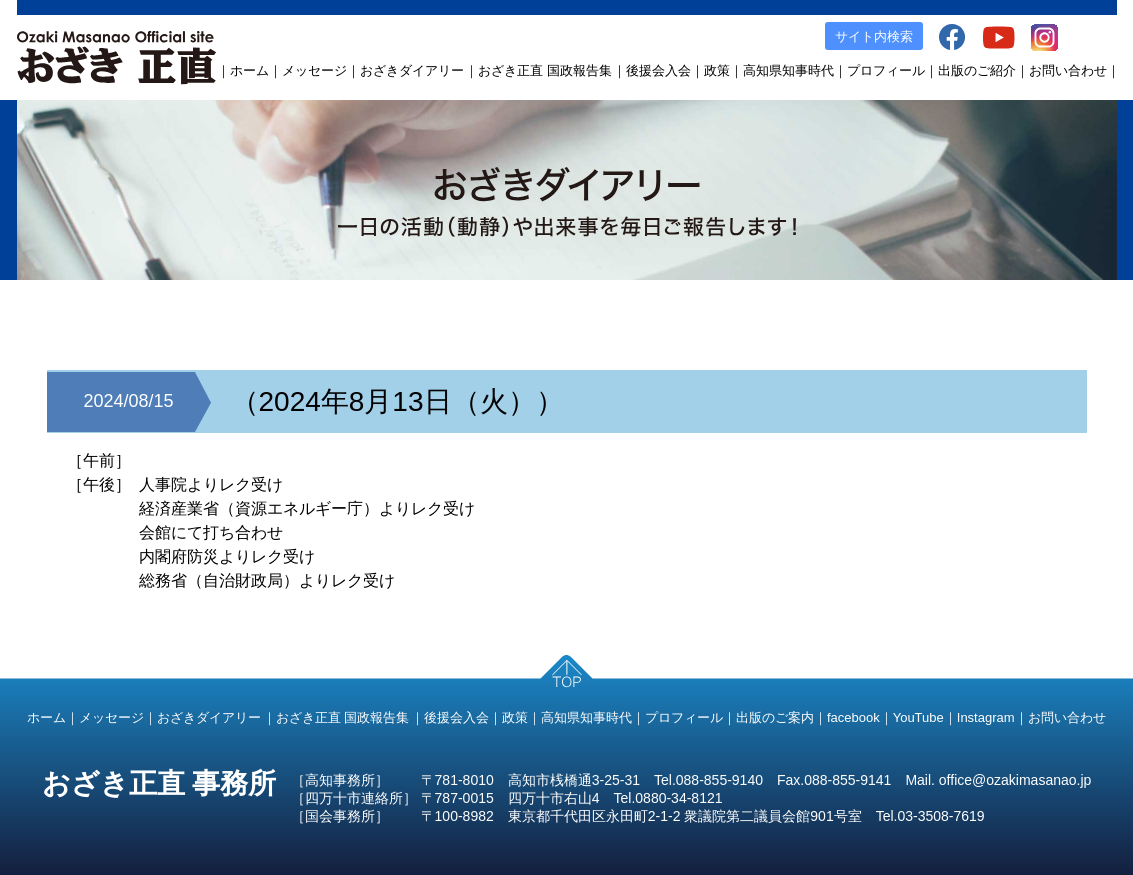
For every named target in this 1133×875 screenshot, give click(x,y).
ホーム (249, 70)
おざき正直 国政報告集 (545, 70)
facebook (853, 717)
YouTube (918, 717)
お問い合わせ (1068, 70)
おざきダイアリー (412, 70)
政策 (717, 70)
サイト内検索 (874, 36)
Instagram (986, 717)
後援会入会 (658, 70)
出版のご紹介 (977, 70)
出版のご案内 (775, 717)
